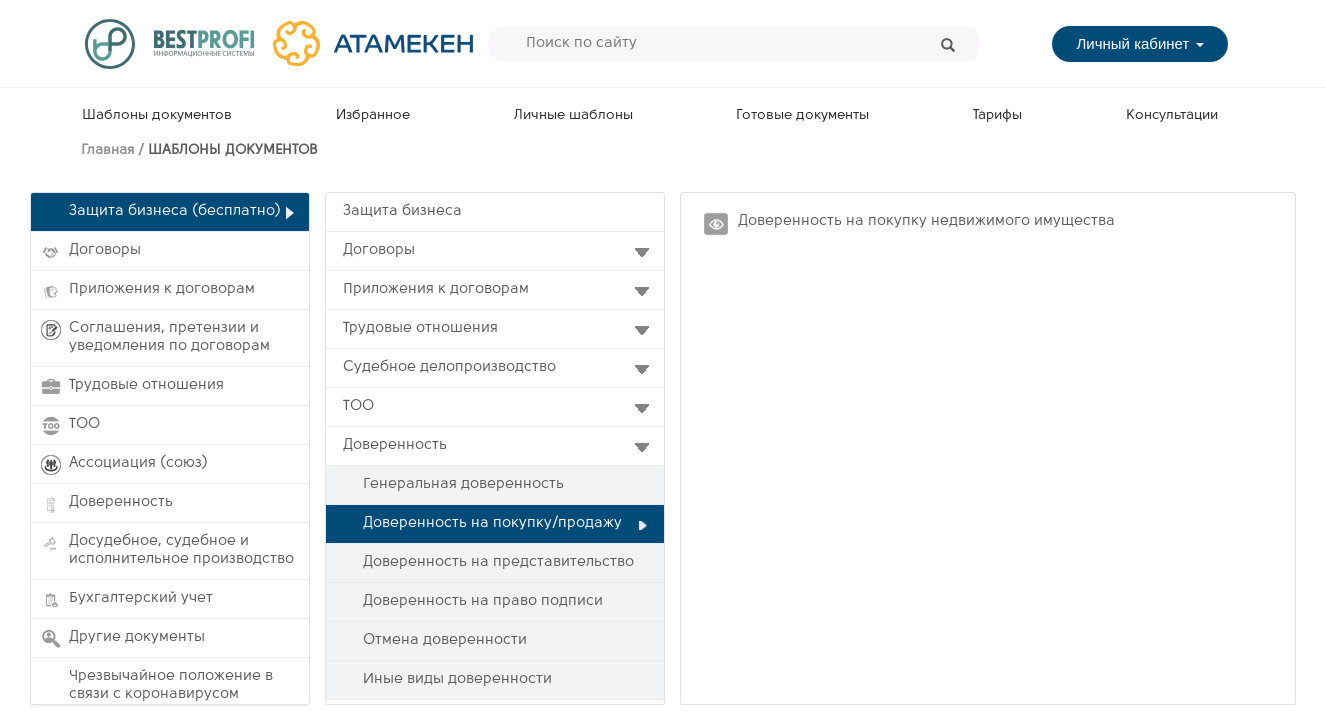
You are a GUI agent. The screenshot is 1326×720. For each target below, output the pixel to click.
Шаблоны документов (157, 115)
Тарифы (997, 115)
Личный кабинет (1139, 43)
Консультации (1172, 115)
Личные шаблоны (573, 115)
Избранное (373, 115)
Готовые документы (802, 115)
